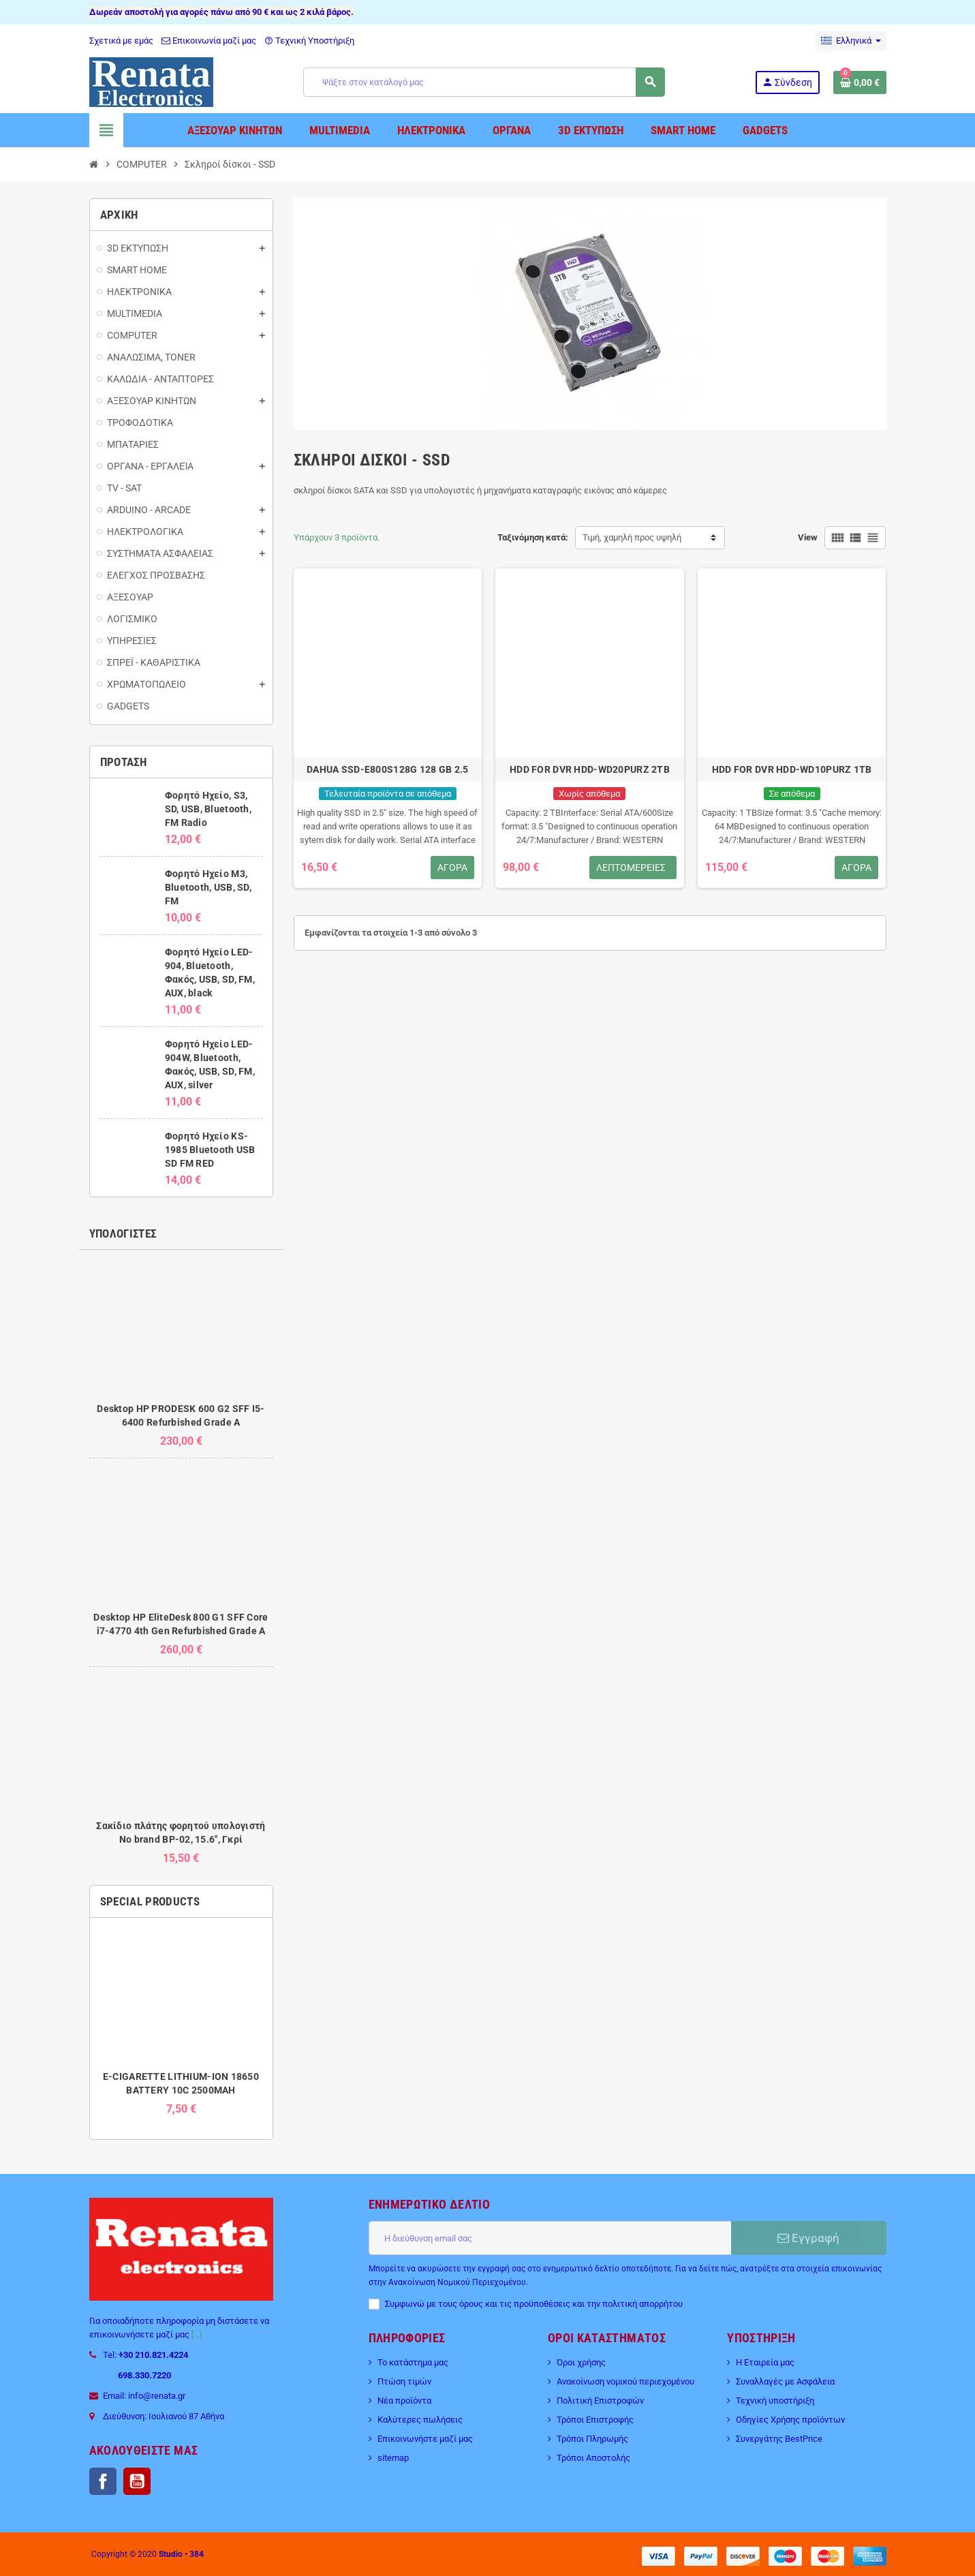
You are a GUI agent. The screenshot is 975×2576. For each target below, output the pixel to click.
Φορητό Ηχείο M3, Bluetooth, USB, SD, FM (208, 887)
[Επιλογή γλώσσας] (851, 41)
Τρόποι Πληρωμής (592, 2439)
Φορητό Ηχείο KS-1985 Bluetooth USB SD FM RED (210, 1150)
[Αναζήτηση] (483, 82)
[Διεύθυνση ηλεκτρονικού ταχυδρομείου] (550, 2238)
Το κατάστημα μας (412, 2362)
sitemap (393, 2458)
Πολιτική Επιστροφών (600, 2400)
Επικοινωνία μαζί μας (208, 40)
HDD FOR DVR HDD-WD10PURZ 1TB (792, 769)
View (808, 537)
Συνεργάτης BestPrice (779, 2439)
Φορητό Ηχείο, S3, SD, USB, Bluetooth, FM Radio (208, 809)
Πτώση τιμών (404, 2381)
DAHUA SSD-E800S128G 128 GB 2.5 (387, 769)
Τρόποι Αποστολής (593, 2458)
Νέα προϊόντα (404, 2400)
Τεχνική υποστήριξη (775, 2400)
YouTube (137, 2481)
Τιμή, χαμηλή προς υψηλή (632, 537)
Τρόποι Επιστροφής (595, 2419)
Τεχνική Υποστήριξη (309, 40)
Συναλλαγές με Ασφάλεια (785, 2381)
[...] (196, 2334)
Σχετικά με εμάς (121, 40)
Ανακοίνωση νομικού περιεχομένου (625, 2381)
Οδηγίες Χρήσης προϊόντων (790, 2419)
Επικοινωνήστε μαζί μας (425, 2439)
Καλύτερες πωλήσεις (420, 2419)
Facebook (103, 2481)
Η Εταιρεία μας (765, 2362)
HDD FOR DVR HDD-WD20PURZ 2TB (590, 769)
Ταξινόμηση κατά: (532, 537)
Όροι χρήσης (581, 2362)
